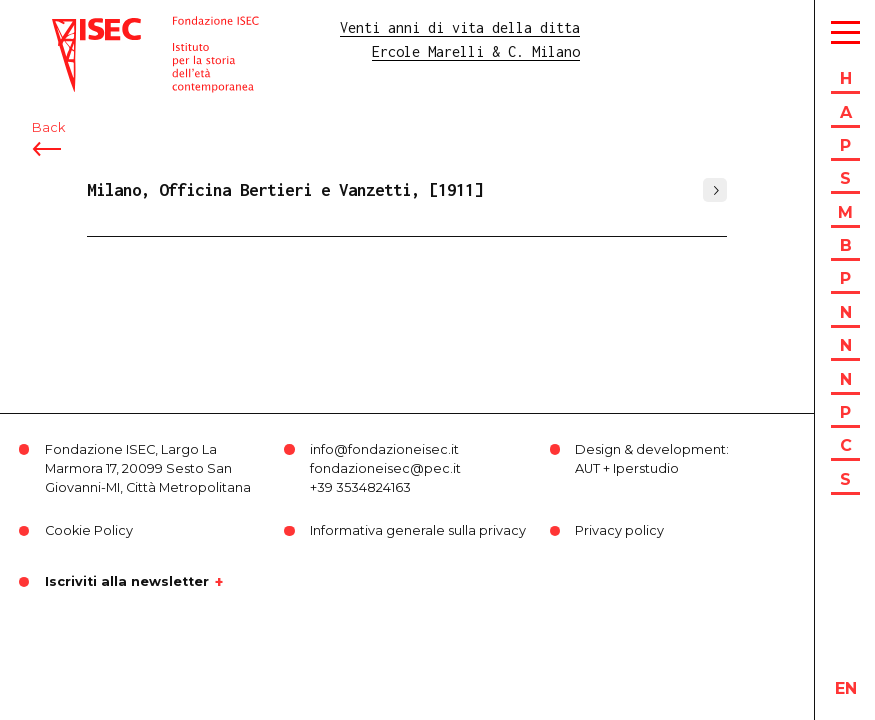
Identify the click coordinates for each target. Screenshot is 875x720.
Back (48, 127)
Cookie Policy (89, 530)
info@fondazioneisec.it (384, 449)
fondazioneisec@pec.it (385, 468)
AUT (587, 468)
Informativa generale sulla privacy (418, 530)
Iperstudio (646, 468)
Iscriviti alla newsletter (127, 582)
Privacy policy (619, 530)
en (846, 688)
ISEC (68, 27)
